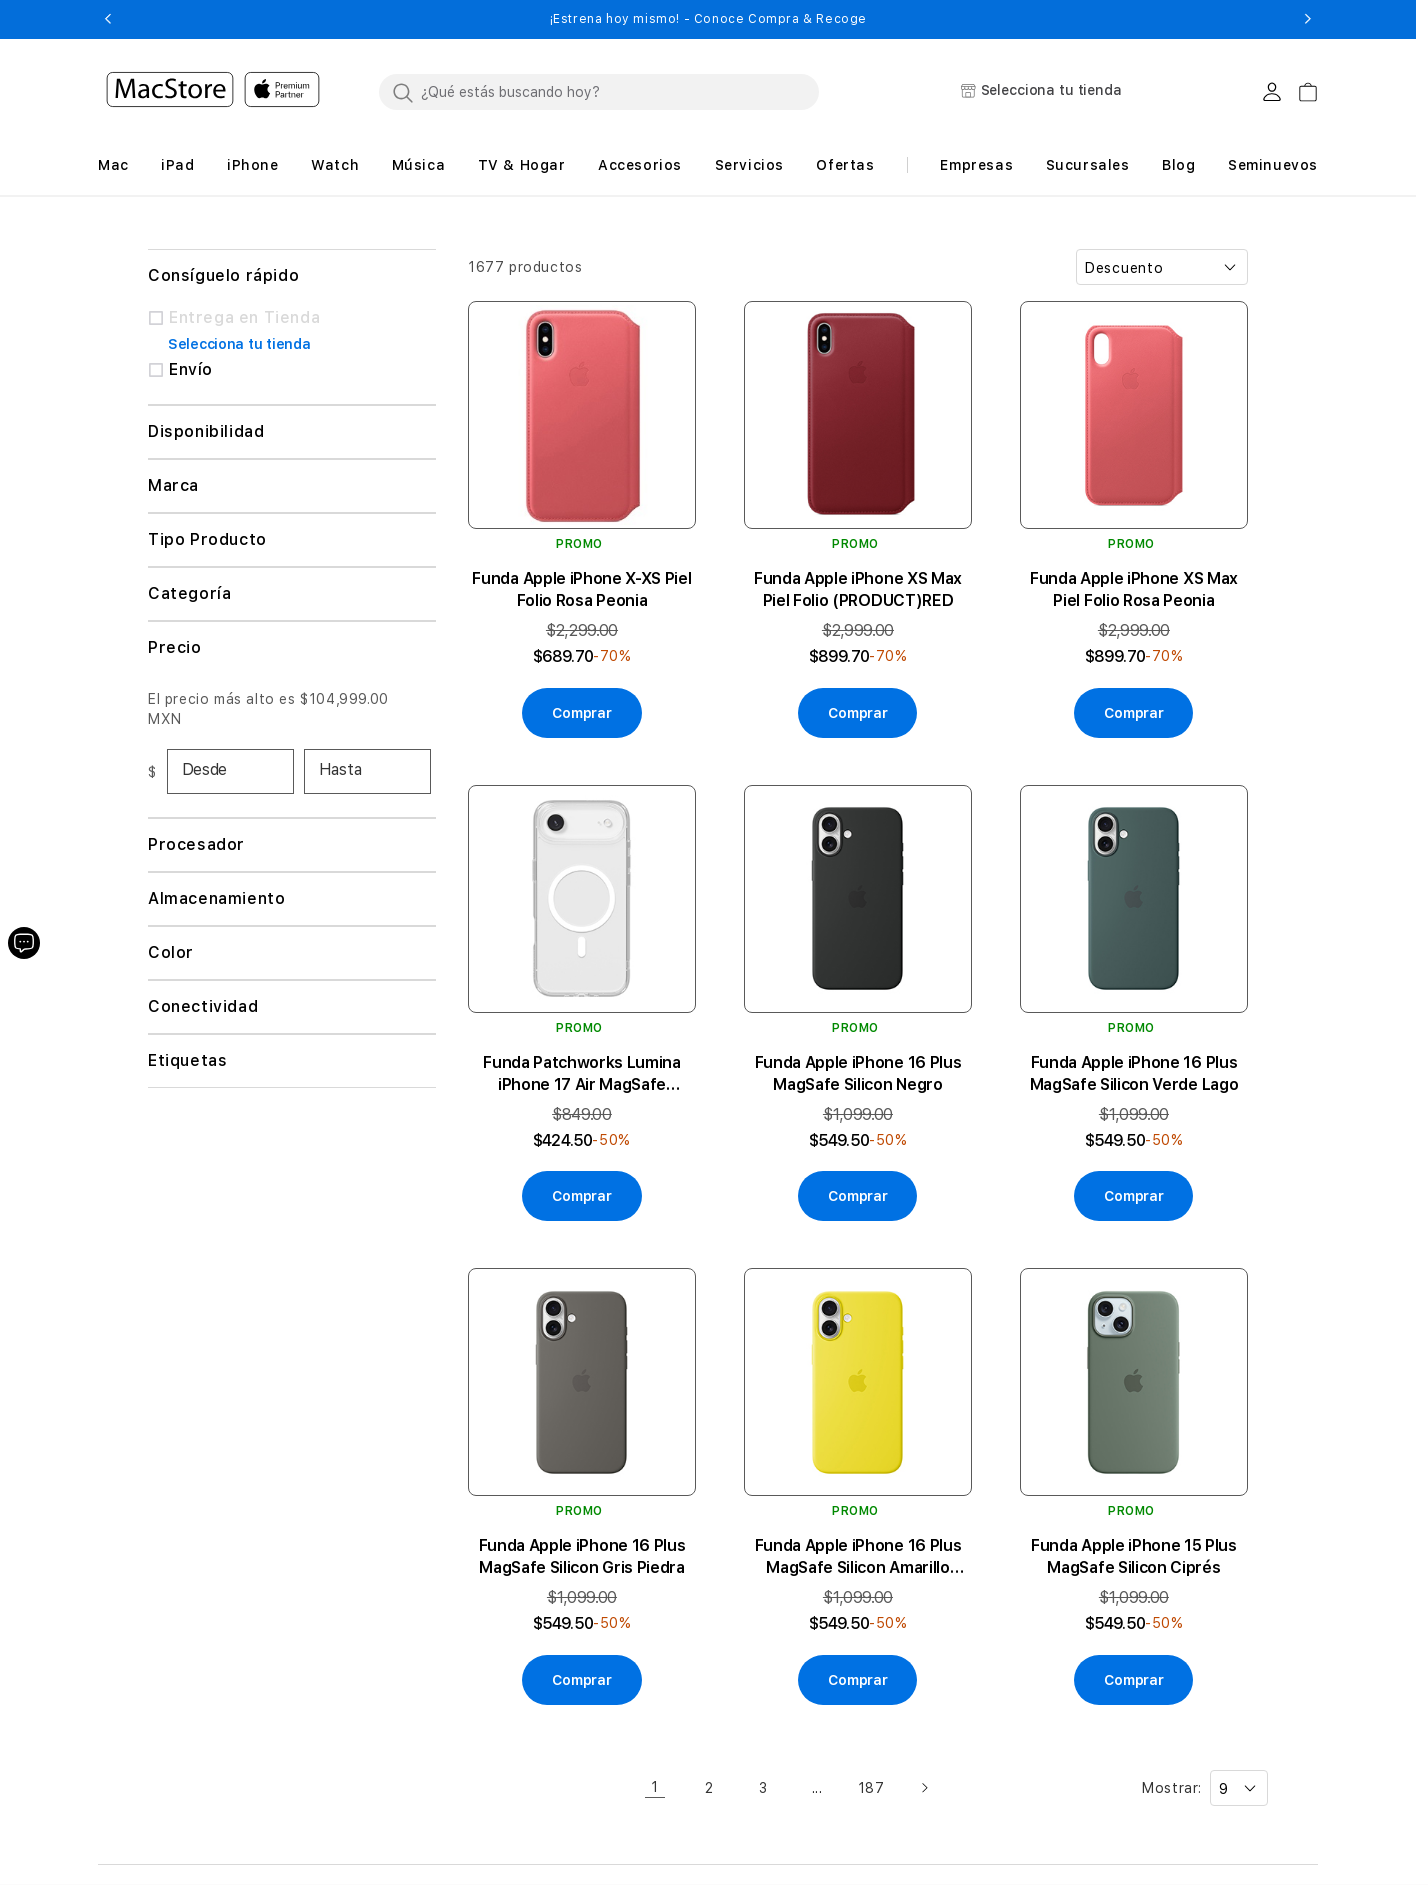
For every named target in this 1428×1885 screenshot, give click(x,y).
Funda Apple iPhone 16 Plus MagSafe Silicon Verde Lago (1134, 1073)
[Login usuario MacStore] (1272, 92)
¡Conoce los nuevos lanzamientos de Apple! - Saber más (708, 19)
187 (871, 1788)
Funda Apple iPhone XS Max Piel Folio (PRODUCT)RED (858, 589)
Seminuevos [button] (1273, 165)
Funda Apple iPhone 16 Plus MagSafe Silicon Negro (858, 1073)
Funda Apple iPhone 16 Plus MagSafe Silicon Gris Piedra (582, 1556)
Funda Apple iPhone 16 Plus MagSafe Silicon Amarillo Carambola (858, 1557)
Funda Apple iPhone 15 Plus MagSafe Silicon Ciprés (1134, 1556)
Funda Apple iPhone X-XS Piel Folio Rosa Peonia (581, 589)
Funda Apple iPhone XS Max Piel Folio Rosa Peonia (1134, 589)
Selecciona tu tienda (239, 344)
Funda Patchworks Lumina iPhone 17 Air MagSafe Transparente (582, 1074)
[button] (107, 19)
